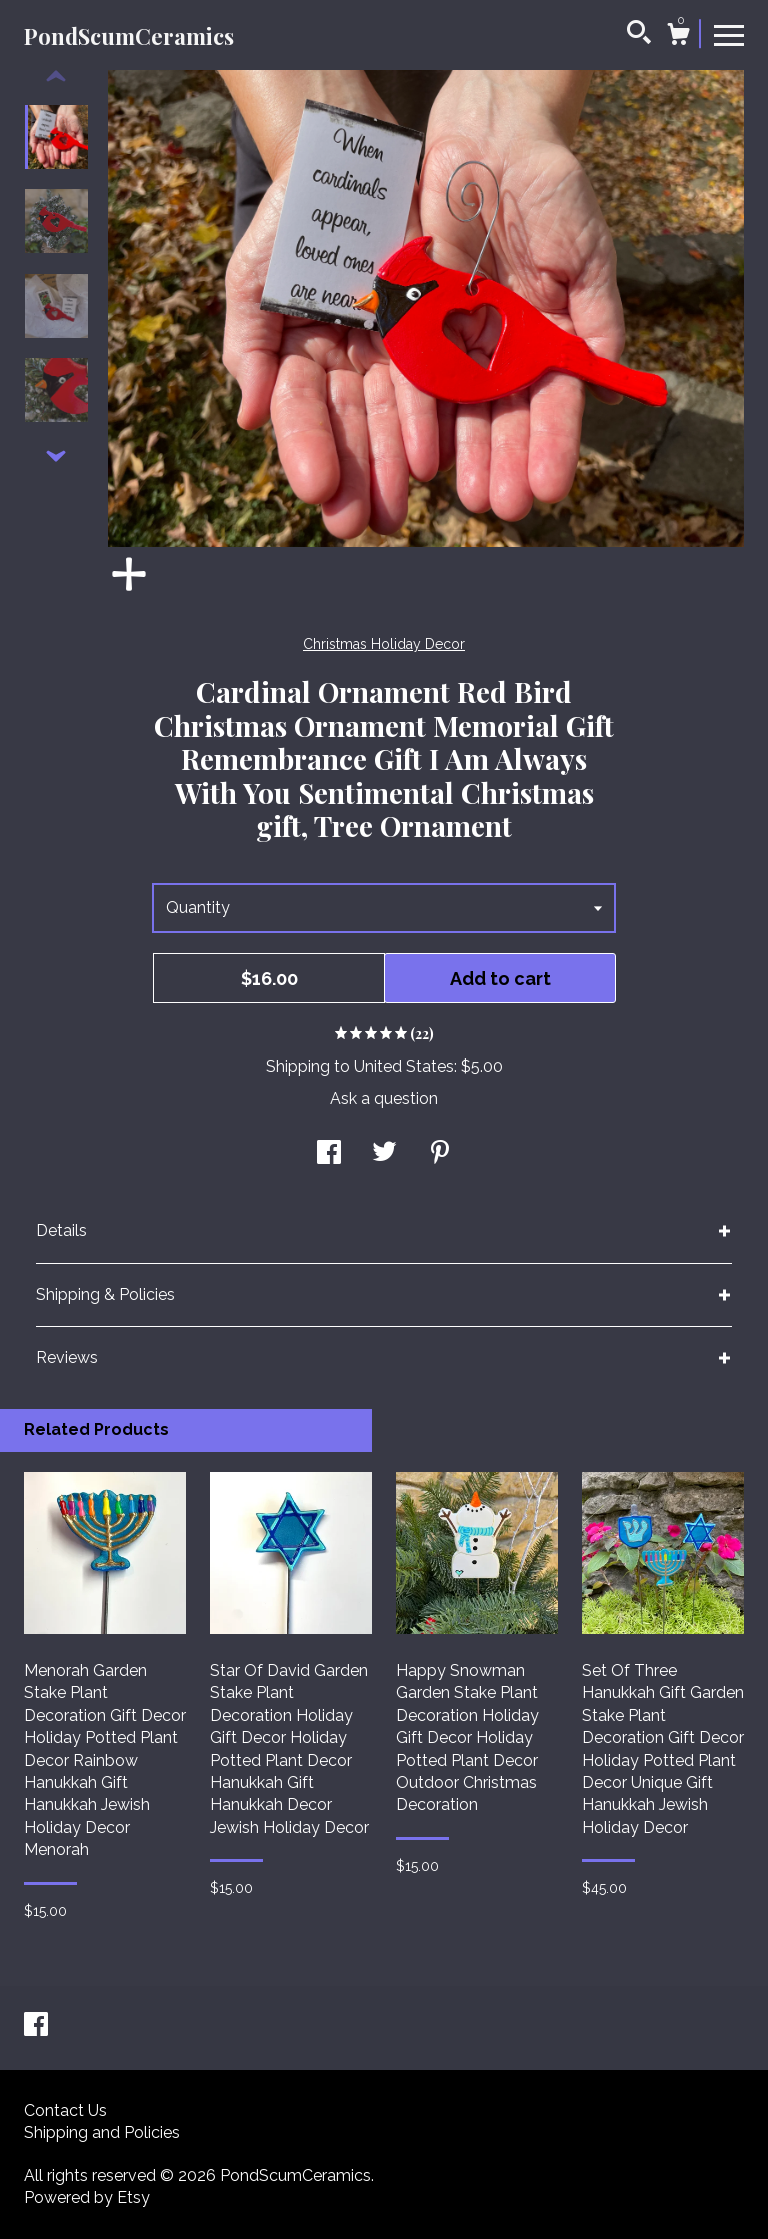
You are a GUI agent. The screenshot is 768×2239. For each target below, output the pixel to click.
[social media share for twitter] (384, 1153)
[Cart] (678, 37)
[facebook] (36, 2026)
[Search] (639, 35)
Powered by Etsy (87, 2197)
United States (404, 1066)
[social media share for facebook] (329, 1153)
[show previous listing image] (56, 77)
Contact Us (65, 2110)
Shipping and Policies (102, 2132)
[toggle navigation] (729, 34)
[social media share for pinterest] (440, 1153)
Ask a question (384, 1098)
